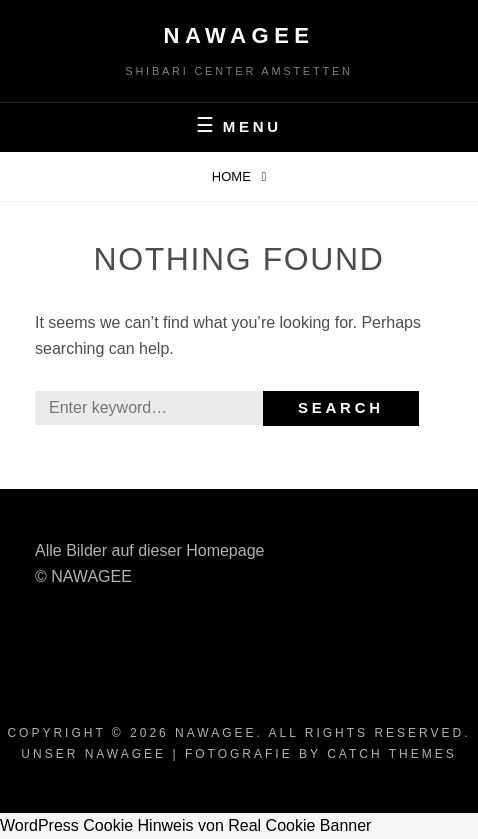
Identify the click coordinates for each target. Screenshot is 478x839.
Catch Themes (392, 754)
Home (233, 176)
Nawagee (239, 35)
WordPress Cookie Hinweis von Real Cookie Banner (185, 825)
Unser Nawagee (93, 754)
